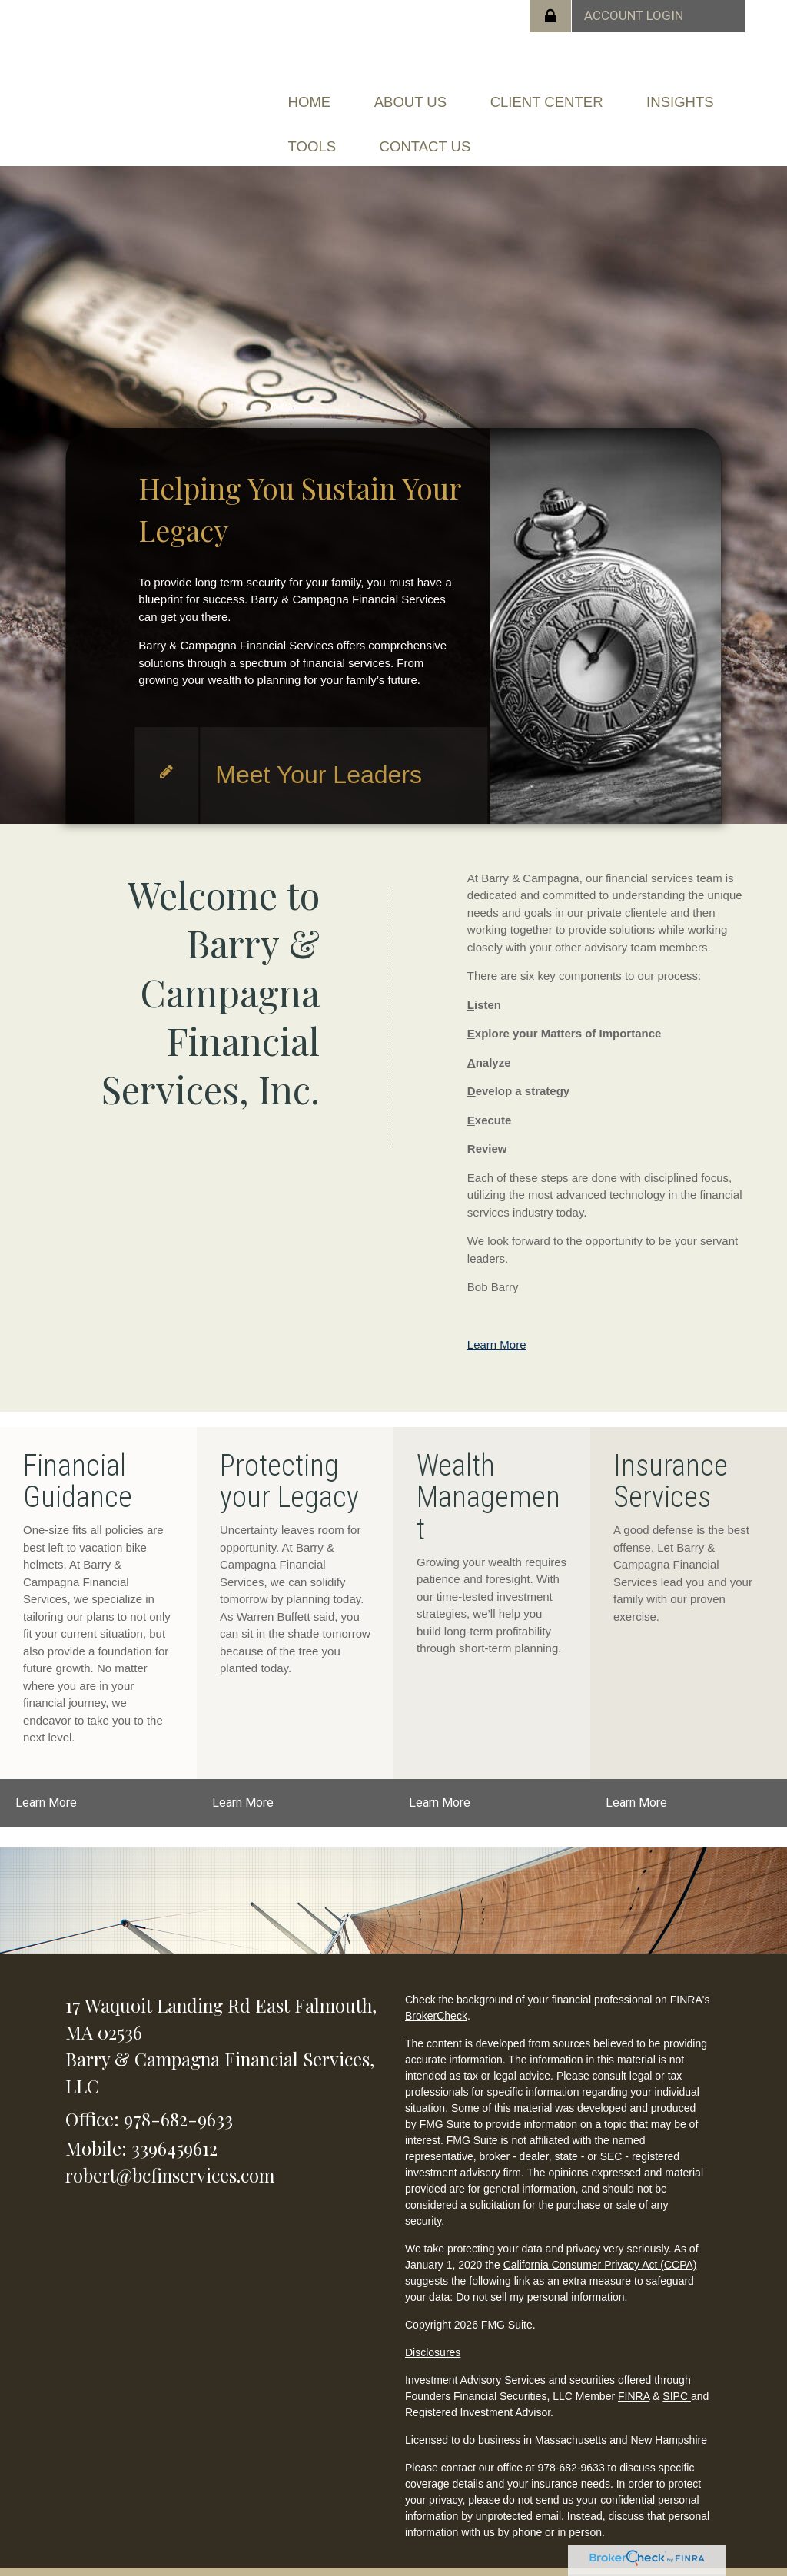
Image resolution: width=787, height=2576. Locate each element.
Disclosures (432, 2329)
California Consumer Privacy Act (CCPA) (600, 2242)
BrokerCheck (436, 1993)
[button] (434, 96)
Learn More (496, 1322)
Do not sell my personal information (540, 2274)
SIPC (676, 2373)
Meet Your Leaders (318, 752)
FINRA (633, 2373)
